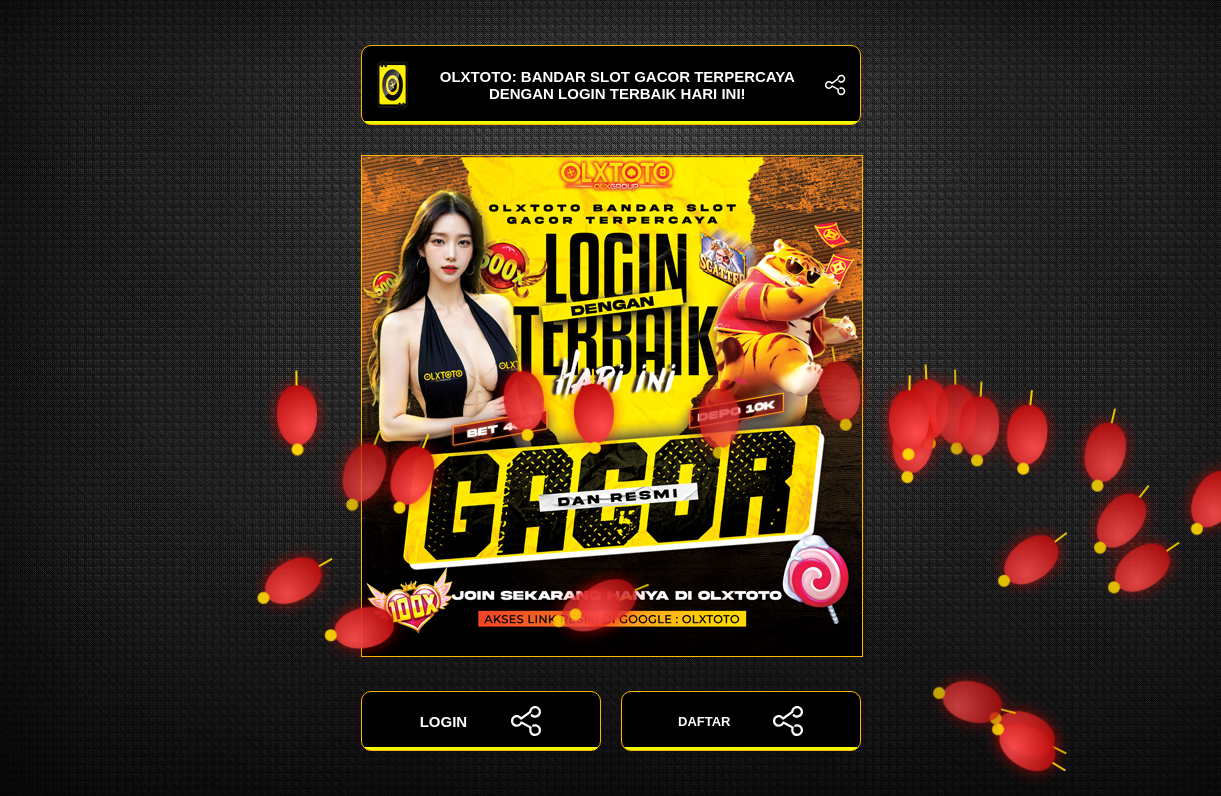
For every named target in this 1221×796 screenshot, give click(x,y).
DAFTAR (740, 721)
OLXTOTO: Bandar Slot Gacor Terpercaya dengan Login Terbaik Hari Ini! (611, 85)
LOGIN (481, 721)
